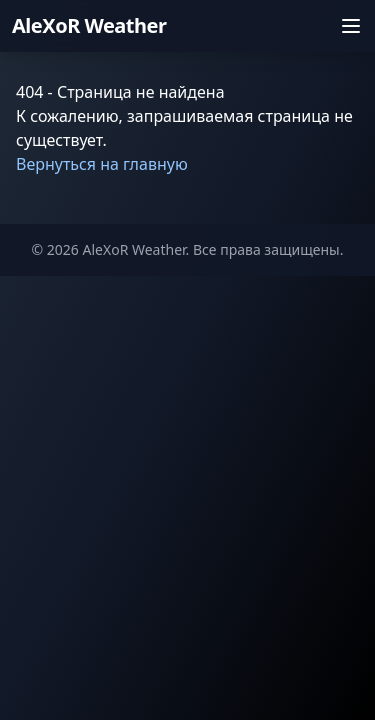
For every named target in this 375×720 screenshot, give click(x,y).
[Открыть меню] (351, 26)
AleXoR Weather (89, 25)
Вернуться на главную (102, 164)
